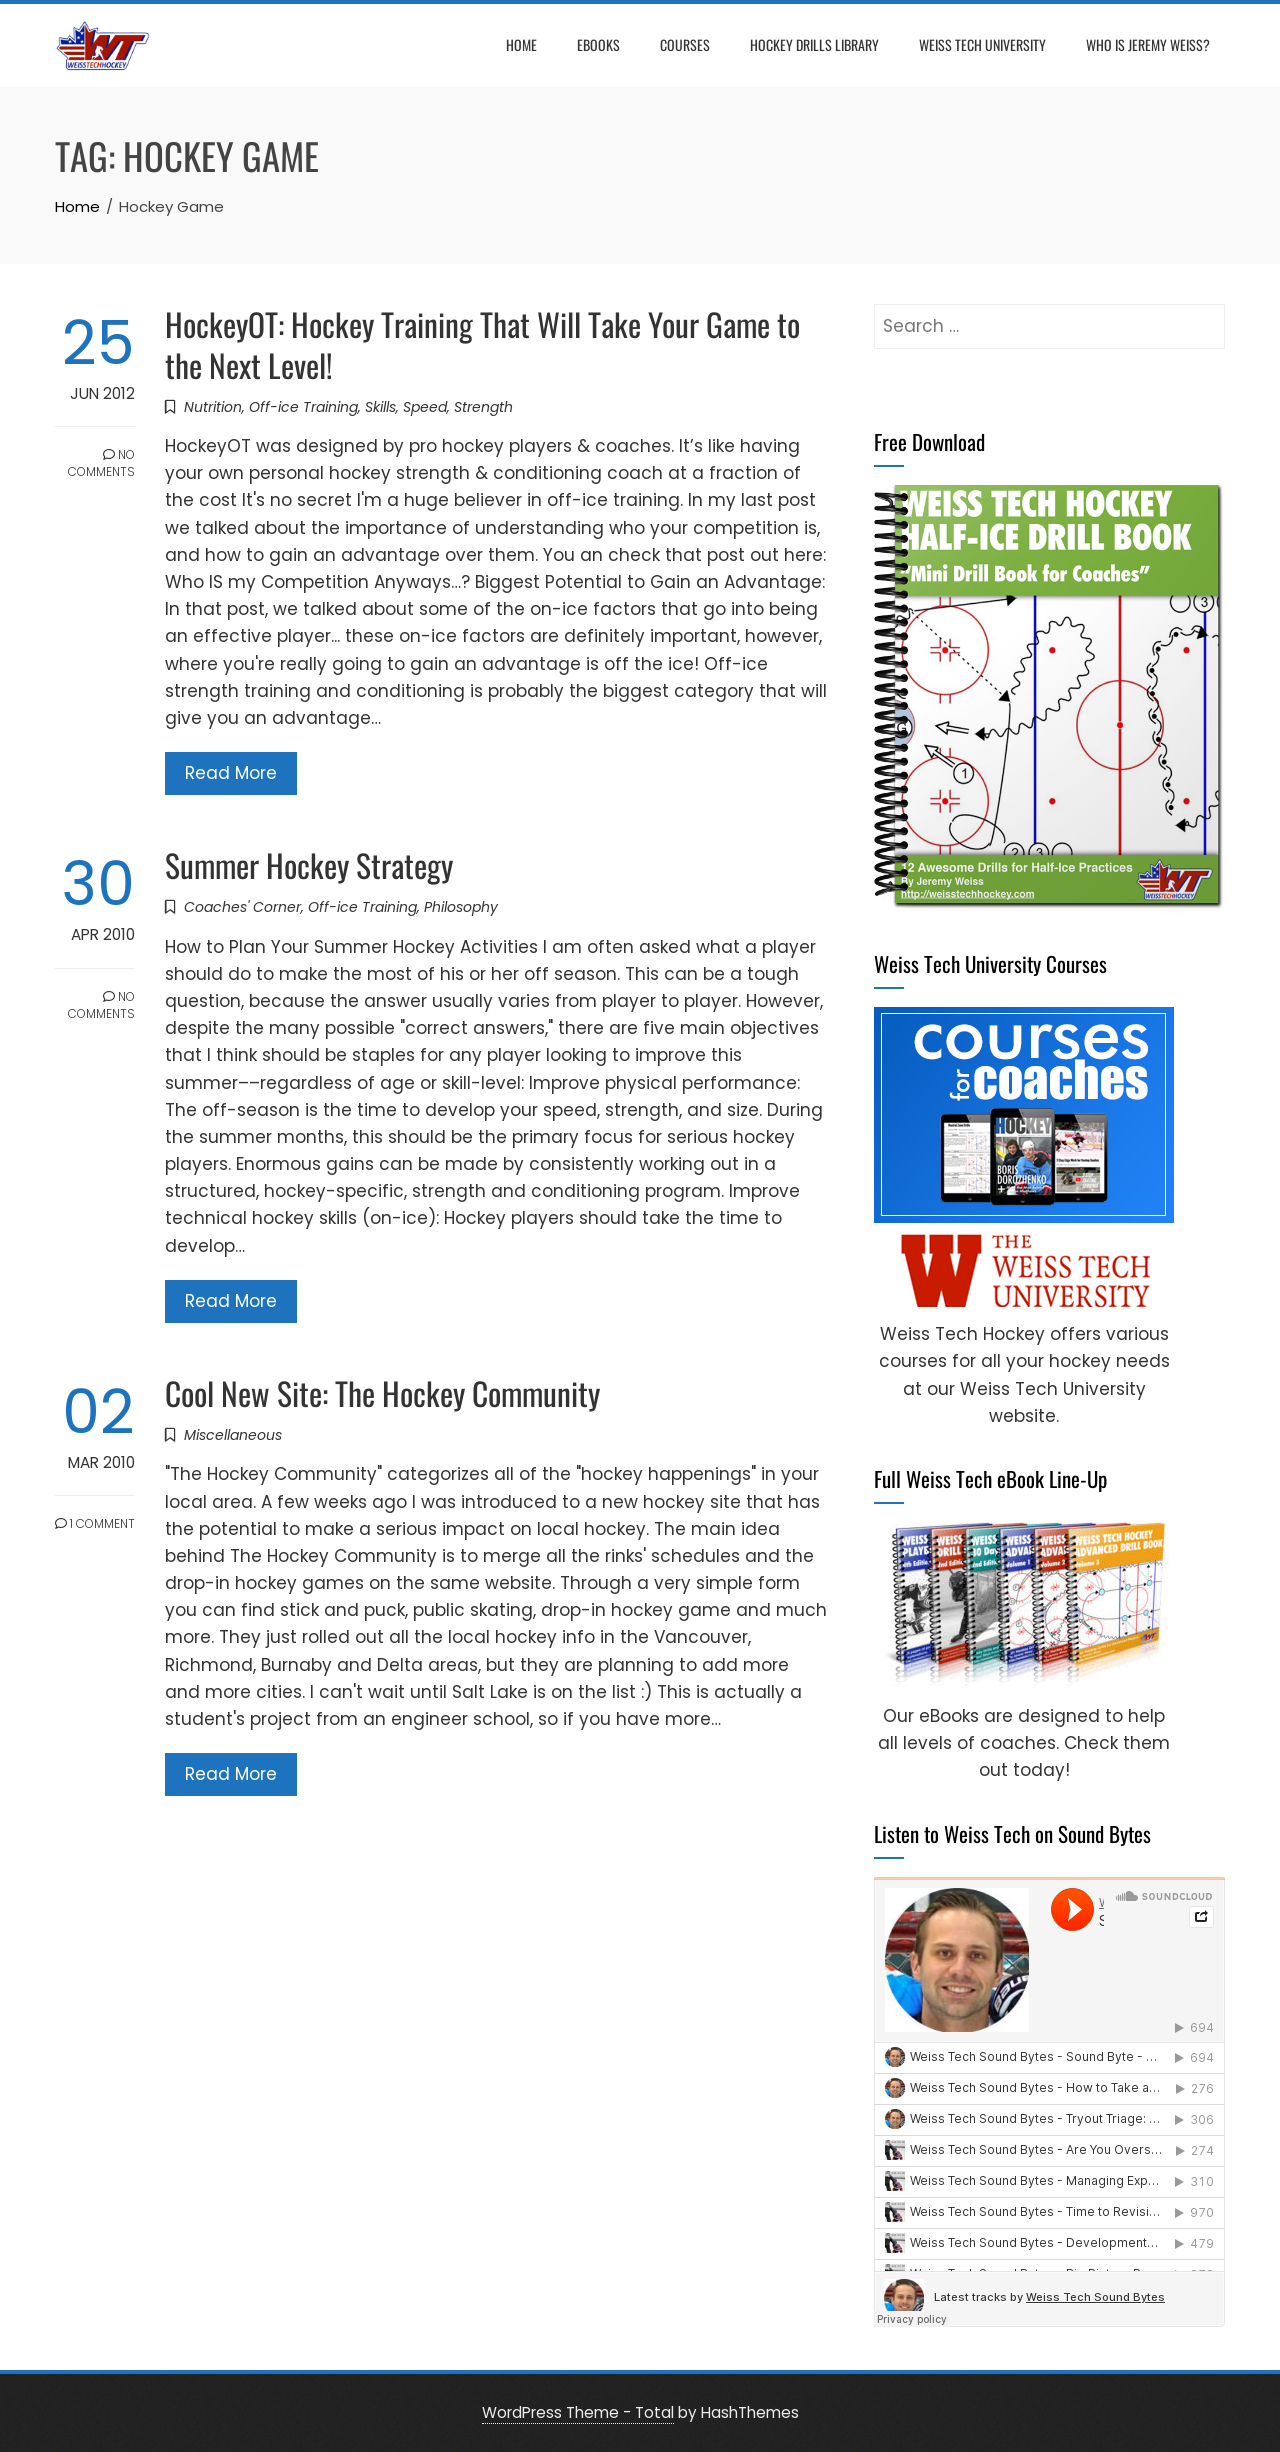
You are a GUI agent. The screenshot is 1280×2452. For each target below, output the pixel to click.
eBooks (598, 44)
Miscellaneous (233, 1435)
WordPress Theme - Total (578, 2412)
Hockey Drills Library (814, 44)
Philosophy (461, 907)
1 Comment (95, 1523)
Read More (231, 773)
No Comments (101, 463)
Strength (483, 407)
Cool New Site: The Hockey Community (382, 1392)
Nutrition (213, 407)
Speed (425, 407)
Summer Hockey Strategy (309, 864)
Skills (380, 407)
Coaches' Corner (242, 907)
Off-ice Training (303, 407)
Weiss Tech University (982, 44)
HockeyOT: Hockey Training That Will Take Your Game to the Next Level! (482, 344)
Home (521, 44)
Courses (685, 44)
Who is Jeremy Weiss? (1148, 44)
